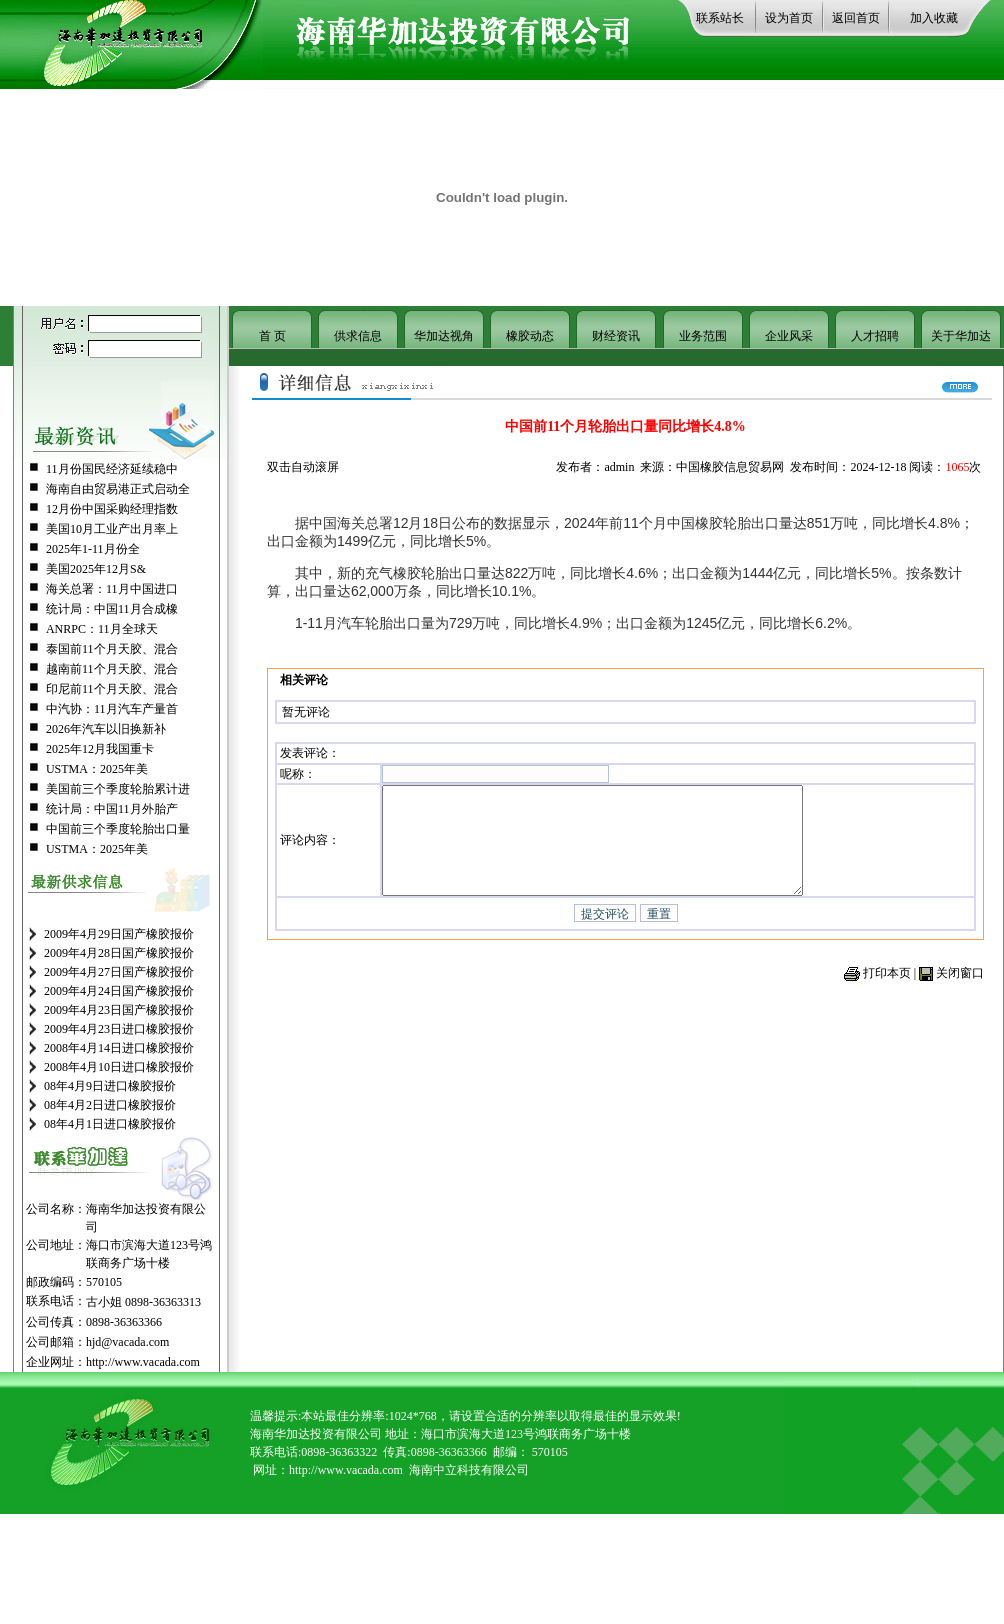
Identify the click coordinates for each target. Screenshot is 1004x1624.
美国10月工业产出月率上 (112, 529)
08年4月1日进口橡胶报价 (110, 1124)
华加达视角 (444, 336)
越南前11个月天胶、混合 (112, 669)
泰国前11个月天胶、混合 (112, 649)
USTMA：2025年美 (97, 769)
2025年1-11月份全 (93, 549)
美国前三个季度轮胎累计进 (118, 789)
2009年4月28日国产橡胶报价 (119, 953)
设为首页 (789, 18)
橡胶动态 (530, 336)
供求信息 (358, 336)
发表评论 (304, 750)
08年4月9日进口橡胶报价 (110, 1086)
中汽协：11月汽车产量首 (112, 709)
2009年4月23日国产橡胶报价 (119, 1010)
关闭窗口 (960, 987)
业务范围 (703, 336)
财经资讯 (616, 336)
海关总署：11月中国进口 (112, 589)
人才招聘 (875, 336)
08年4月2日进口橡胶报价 (110, 1105)
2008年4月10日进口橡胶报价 (119, 1067)
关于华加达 (961, 336)
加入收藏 (934, 18)
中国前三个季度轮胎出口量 (118, 829)
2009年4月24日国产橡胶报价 (119, 991)
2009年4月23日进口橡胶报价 (119, 1029)
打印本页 (887, 987)
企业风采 (789, 336)
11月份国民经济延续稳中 (112, 469)
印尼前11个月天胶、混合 (112, 689)
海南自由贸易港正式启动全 (118, 489)
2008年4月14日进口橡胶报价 (119, 1048)
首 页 (272, 336)
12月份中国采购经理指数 (112, 509)
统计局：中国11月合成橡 (112, 609)
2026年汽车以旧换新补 (106, 729)
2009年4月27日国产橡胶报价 (119, 972)
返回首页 (856, 18)
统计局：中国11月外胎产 (112, 809)
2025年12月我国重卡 (100, 749)
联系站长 (720, 18)
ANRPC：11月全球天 (102, 629)
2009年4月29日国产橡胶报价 (119, 934)
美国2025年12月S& (96, 569)
